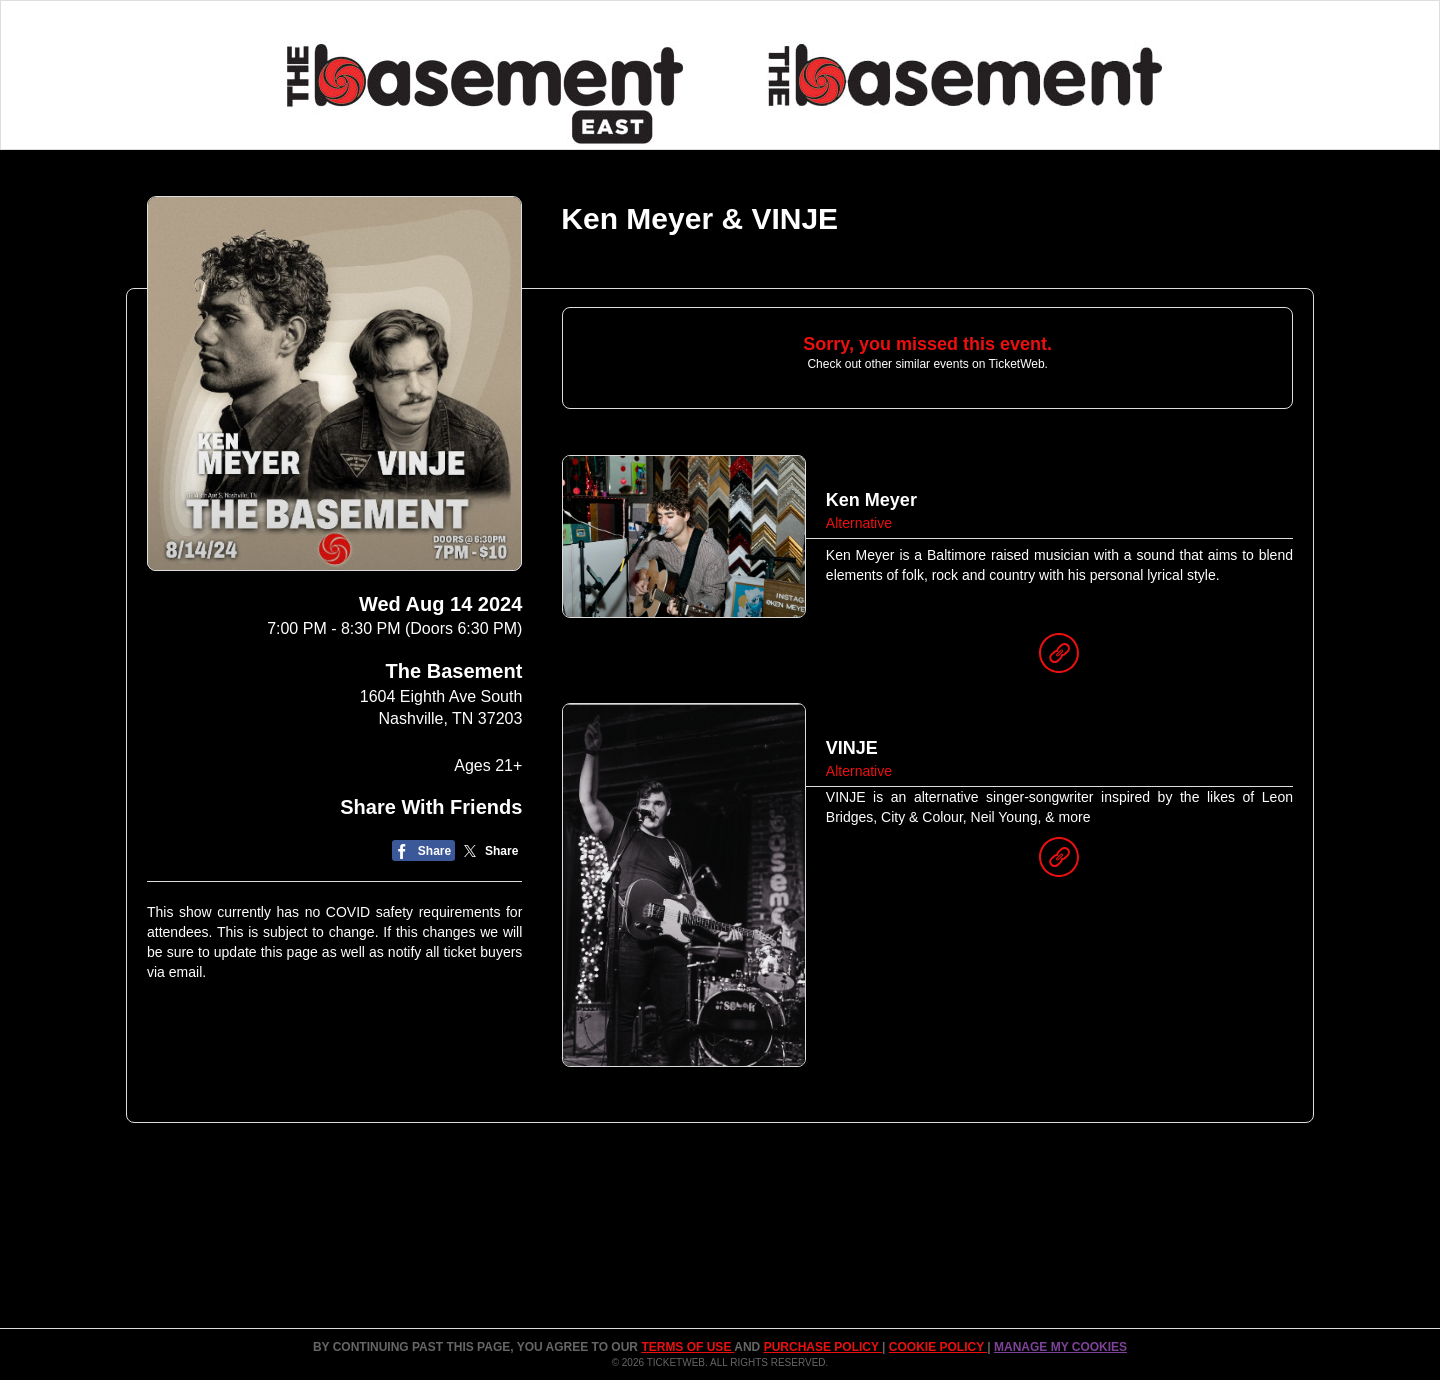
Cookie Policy (938, 1347)
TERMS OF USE (687, 1347)
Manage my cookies (1060, 1347)
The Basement (454, 671)
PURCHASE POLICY (823, 1347)
